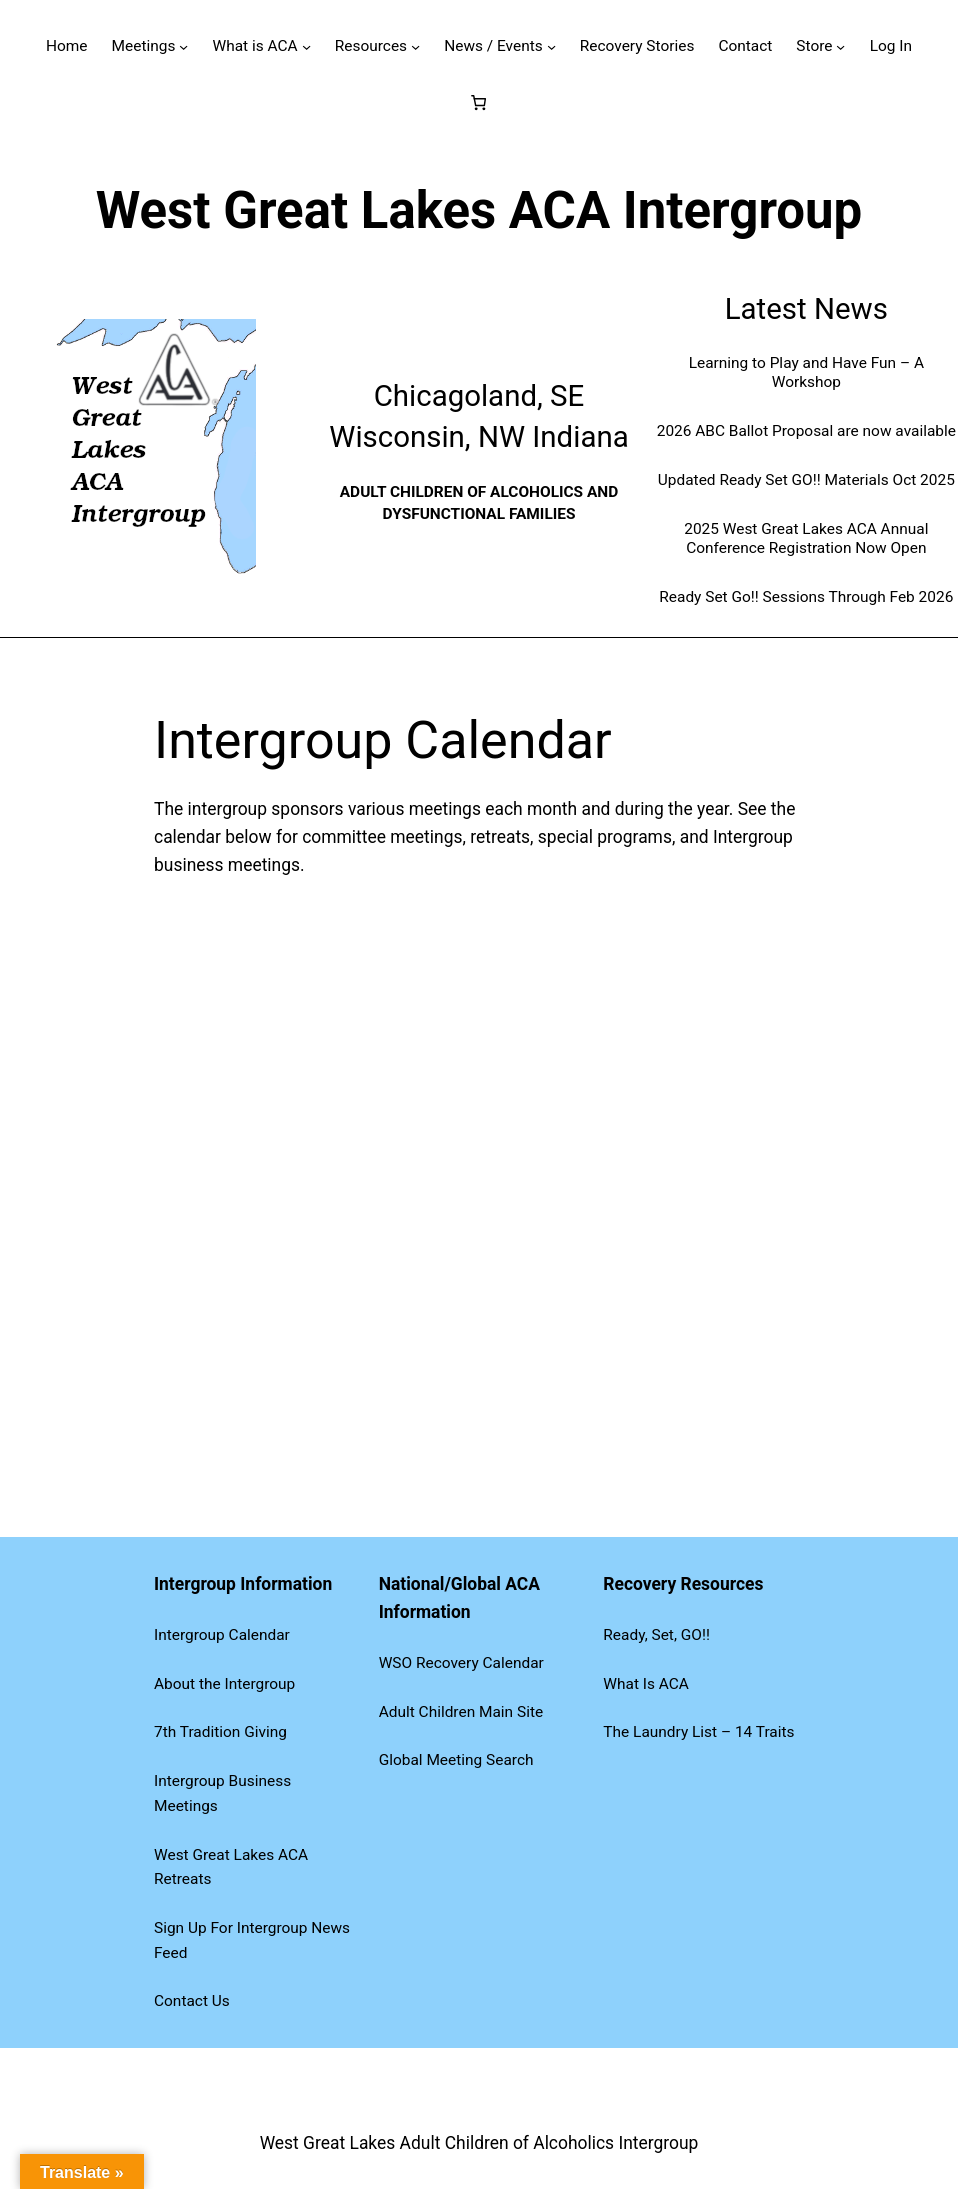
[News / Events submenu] (551, 46)
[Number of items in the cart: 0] (479, 102)
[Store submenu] (840, 46)
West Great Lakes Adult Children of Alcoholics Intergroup (479, 2143)
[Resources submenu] (415, 46)
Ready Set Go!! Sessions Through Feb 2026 (806, 597)
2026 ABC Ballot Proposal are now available (806, 431)
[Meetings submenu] (183, 46)
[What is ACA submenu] (306, 46)
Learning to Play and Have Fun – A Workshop (806, 372)
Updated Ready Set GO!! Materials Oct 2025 (806, 480)
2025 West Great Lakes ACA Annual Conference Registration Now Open (806, 538)
